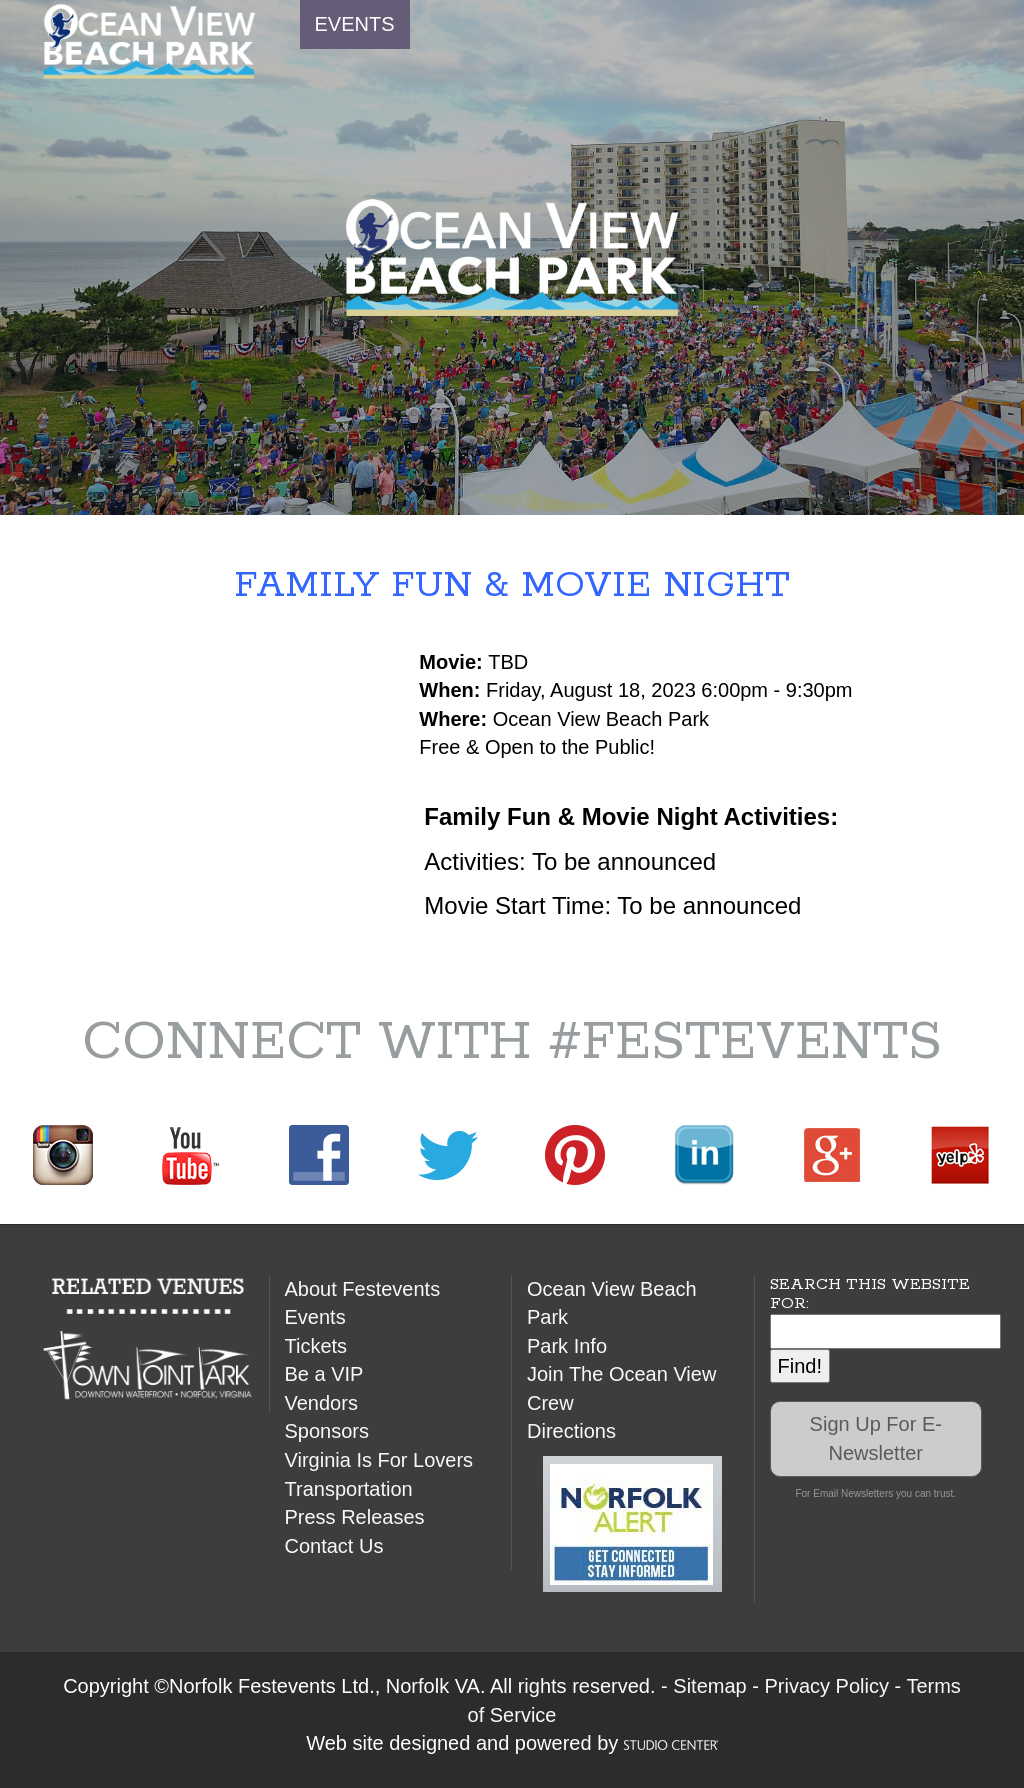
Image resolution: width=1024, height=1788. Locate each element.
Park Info (567, 1346)
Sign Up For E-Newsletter (876, 1438)
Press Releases (355, 1517)
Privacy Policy (826, 1686)
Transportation (349, 1489)
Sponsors (327, 1431)
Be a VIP (324, 1374)
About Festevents (363, 1289)
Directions (571, 1431)
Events (315, 1317)
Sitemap (709, 1686)
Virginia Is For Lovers (379, 1460)
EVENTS (355, 24)
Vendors (321, 1403)
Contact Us (334, 1546)
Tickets (316, 1346)
